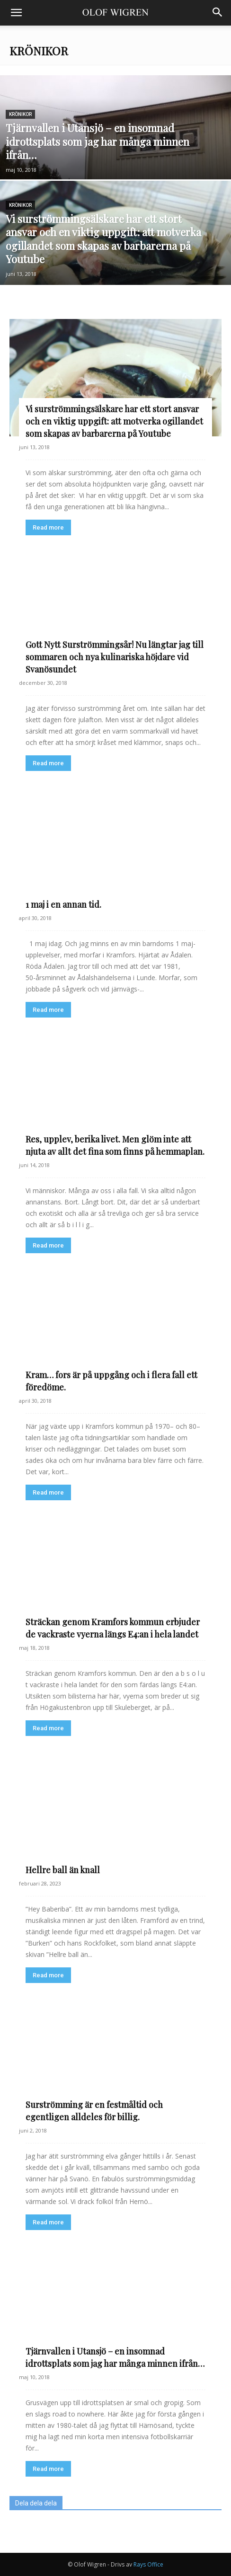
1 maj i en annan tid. (63, 904)
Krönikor (20, 114)
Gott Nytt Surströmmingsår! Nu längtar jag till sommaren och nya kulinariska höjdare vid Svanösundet (115, 657)
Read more (48, 527)
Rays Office (148, 2564)
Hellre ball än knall (63, 1870)
